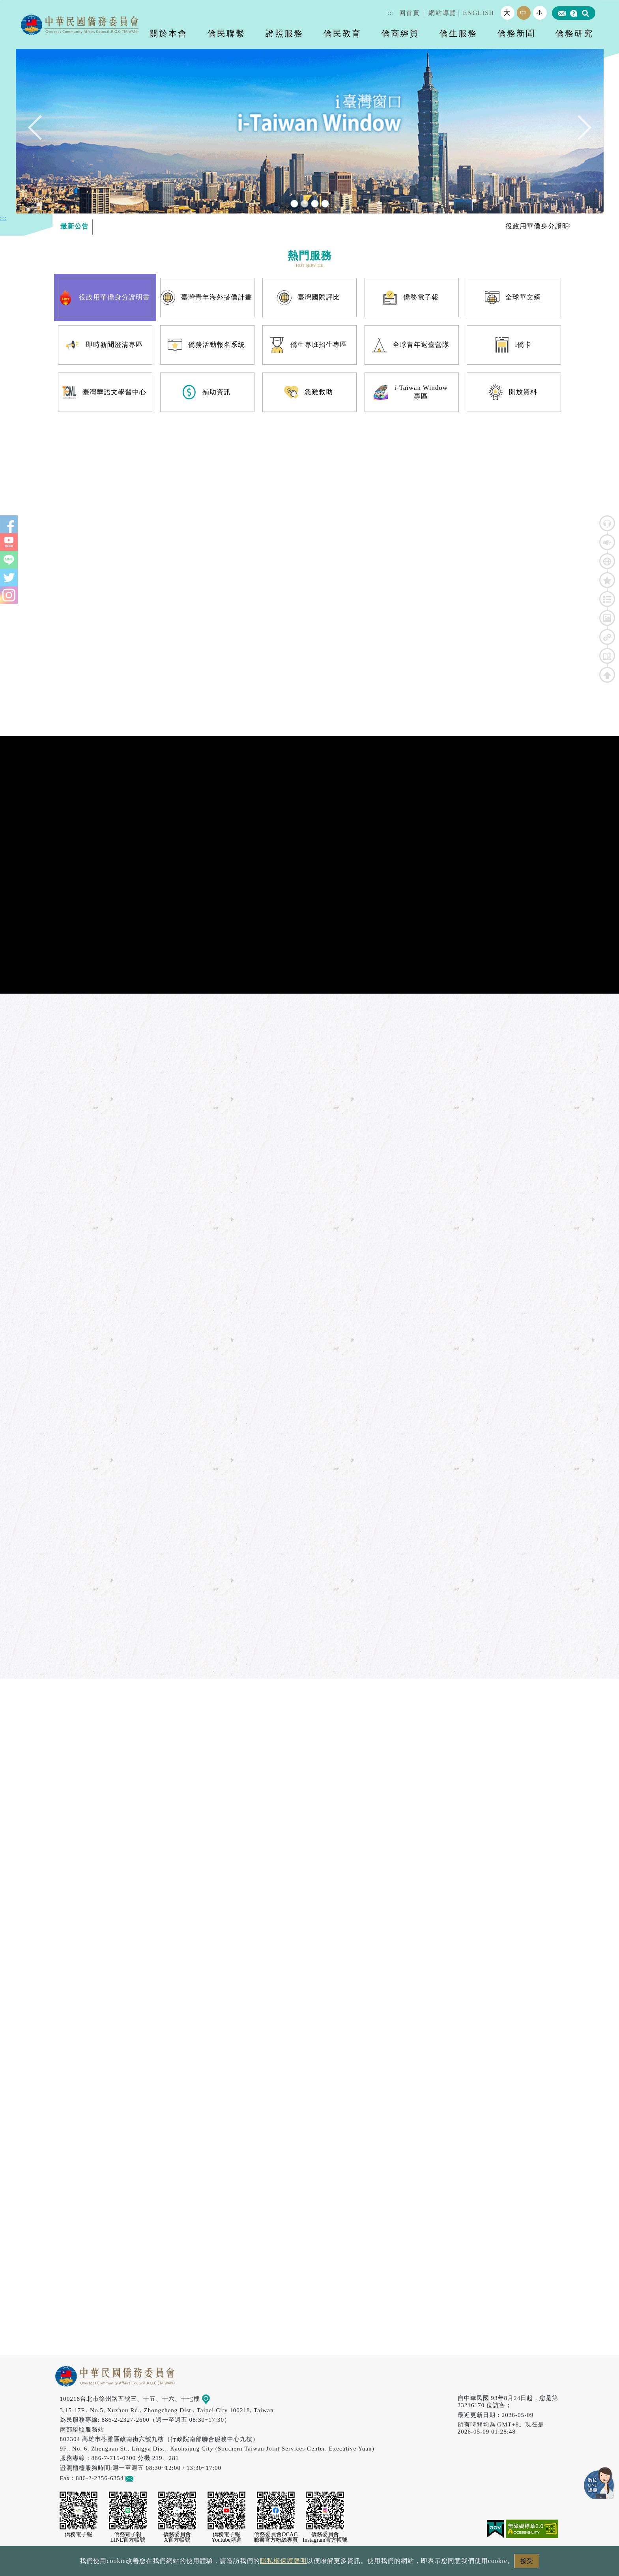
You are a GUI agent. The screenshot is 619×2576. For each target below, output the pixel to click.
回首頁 (409, 12)
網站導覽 (442, 12)
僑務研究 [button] (574, 33)
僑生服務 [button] (458, 33)
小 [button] (540, 12)
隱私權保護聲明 (283, 2560)
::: (391, 12)
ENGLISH (478, 12)
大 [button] (507, 13)
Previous (40, 131)
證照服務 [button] (284, 33)
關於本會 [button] (168, 33)
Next (579, 131)
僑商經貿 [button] (400, 33)
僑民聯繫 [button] (226, 33)
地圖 (211, 2398)
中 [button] (523, 12)
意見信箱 (141, 2478)
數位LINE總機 (599, 2483)
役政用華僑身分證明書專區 (563, 226)
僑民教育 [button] (342, 33)
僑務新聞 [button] (516, 33)
